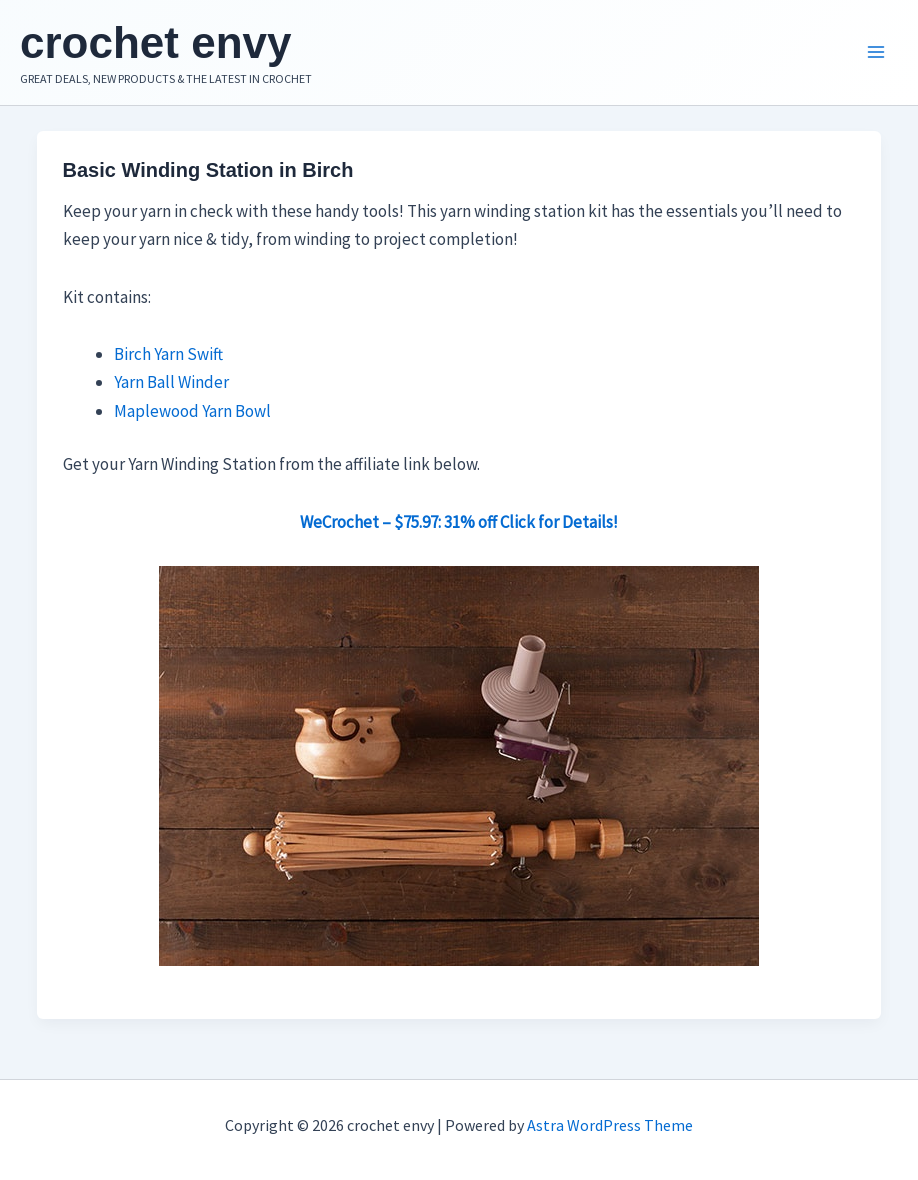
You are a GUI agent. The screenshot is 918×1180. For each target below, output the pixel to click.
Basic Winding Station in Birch (208, 170)
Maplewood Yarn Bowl (192, 411)
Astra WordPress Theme (610, 1125)
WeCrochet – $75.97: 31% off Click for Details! (459, 522)
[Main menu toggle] (876, 53)
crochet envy (155, 42)
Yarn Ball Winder (171, 382)
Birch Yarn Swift (168, 354)
